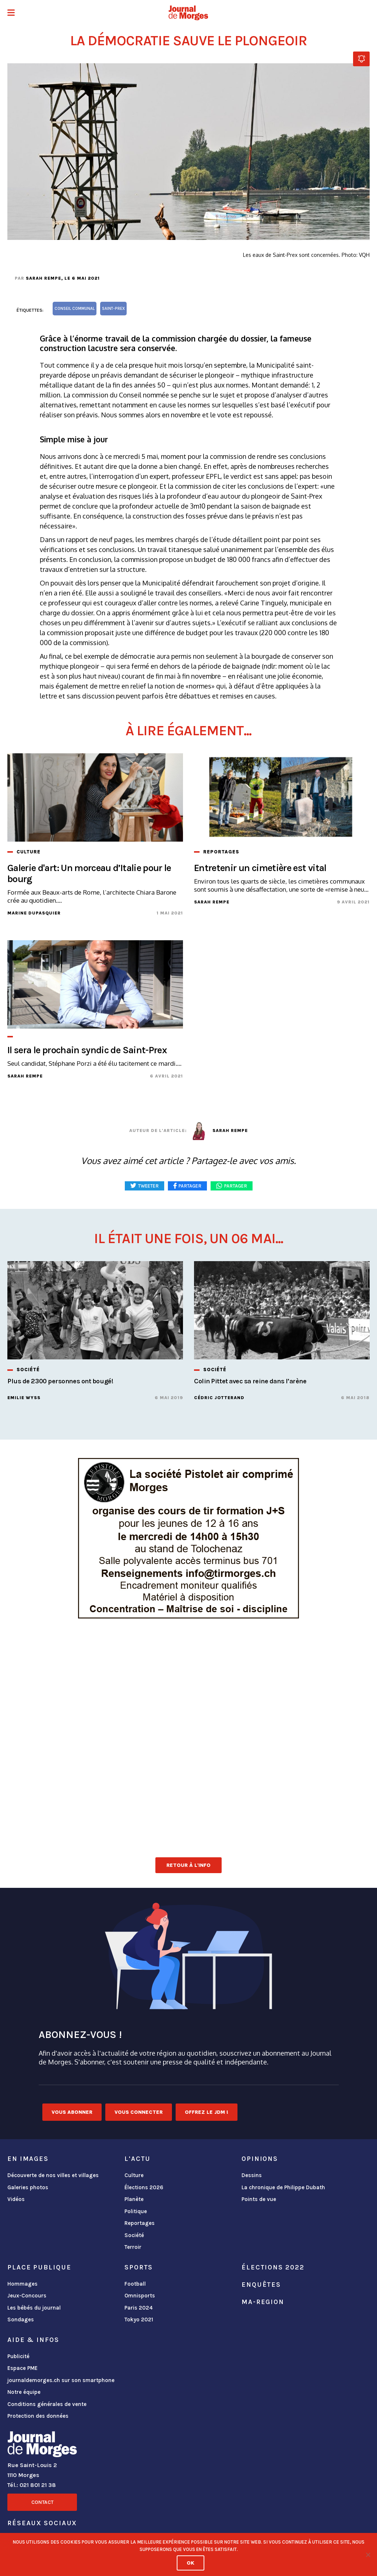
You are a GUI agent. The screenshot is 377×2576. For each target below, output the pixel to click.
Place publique (39, 2267)
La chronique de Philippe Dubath (283, 2187)
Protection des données (37, 2416)
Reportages (139, 2223)
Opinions (260, 2159)
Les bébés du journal (34, 2307)
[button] (11, 13)
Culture (134, 2175)
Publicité (18, 2356)
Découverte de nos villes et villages (53, 2175)
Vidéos (16, 2199)
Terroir (132, 2247)
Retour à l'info (188, 1865)
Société (134, 2235)
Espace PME (22, 2368)
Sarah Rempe (43, 278)
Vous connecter (138, 2112)
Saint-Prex (113, 308)
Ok (190, 2563)
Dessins (252, 2175)
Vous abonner (72, 2112)
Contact (42, 2502)
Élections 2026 (143, 2187)
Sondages (20, 2319)
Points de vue (259, 2199)
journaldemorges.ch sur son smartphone (60, 2380)
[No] (367, 2554)
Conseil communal (74, 308)
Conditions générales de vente (47, 2404)
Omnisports (139, 2295)
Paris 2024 (138, 2307)
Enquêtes (261, 2284)
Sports (138, 2267)
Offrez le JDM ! (206, 2112)
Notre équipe (23, 2392)
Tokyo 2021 (138, 2319)
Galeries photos (27, 2187)
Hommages (22, 2283)
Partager (235, 1186)
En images (28, 2159)
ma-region (263, 2302)
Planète (134, 2199)
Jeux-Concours (26, 2295)
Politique (135, 2211)
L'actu (137, 2159)
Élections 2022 (273, 2267)
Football (135, 2283)
